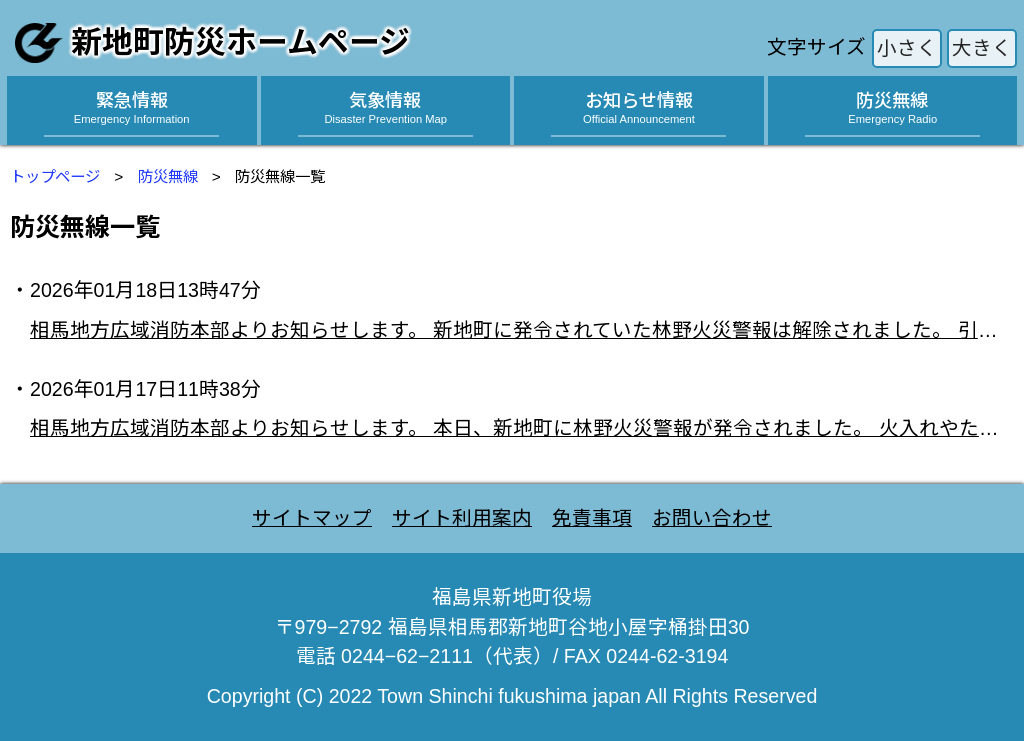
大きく (982, 48)
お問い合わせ (712, 518)
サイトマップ (312, 518)
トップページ (55, 176)
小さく (907, 48)
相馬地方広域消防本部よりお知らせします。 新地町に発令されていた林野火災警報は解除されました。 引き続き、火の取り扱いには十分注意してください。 (522, 330)
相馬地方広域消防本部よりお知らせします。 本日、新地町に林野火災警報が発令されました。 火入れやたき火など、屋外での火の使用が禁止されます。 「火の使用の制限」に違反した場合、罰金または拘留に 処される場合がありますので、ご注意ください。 (522, 428)
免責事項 (592, 518)
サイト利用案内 (462, 518)
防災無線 (168, 176)
